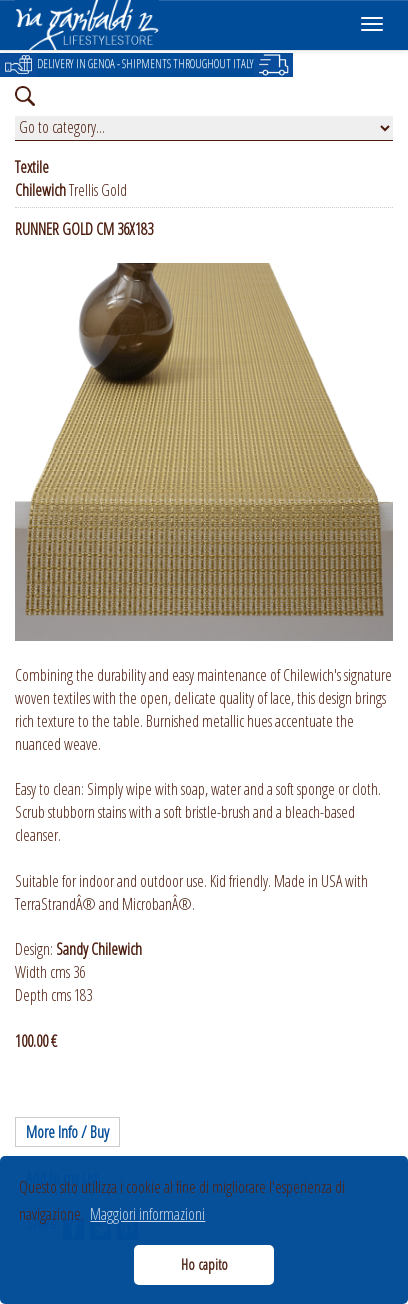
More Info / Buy (67, 1132)
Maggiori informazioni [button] (147, 1214)
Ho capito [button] (204, 1264)
